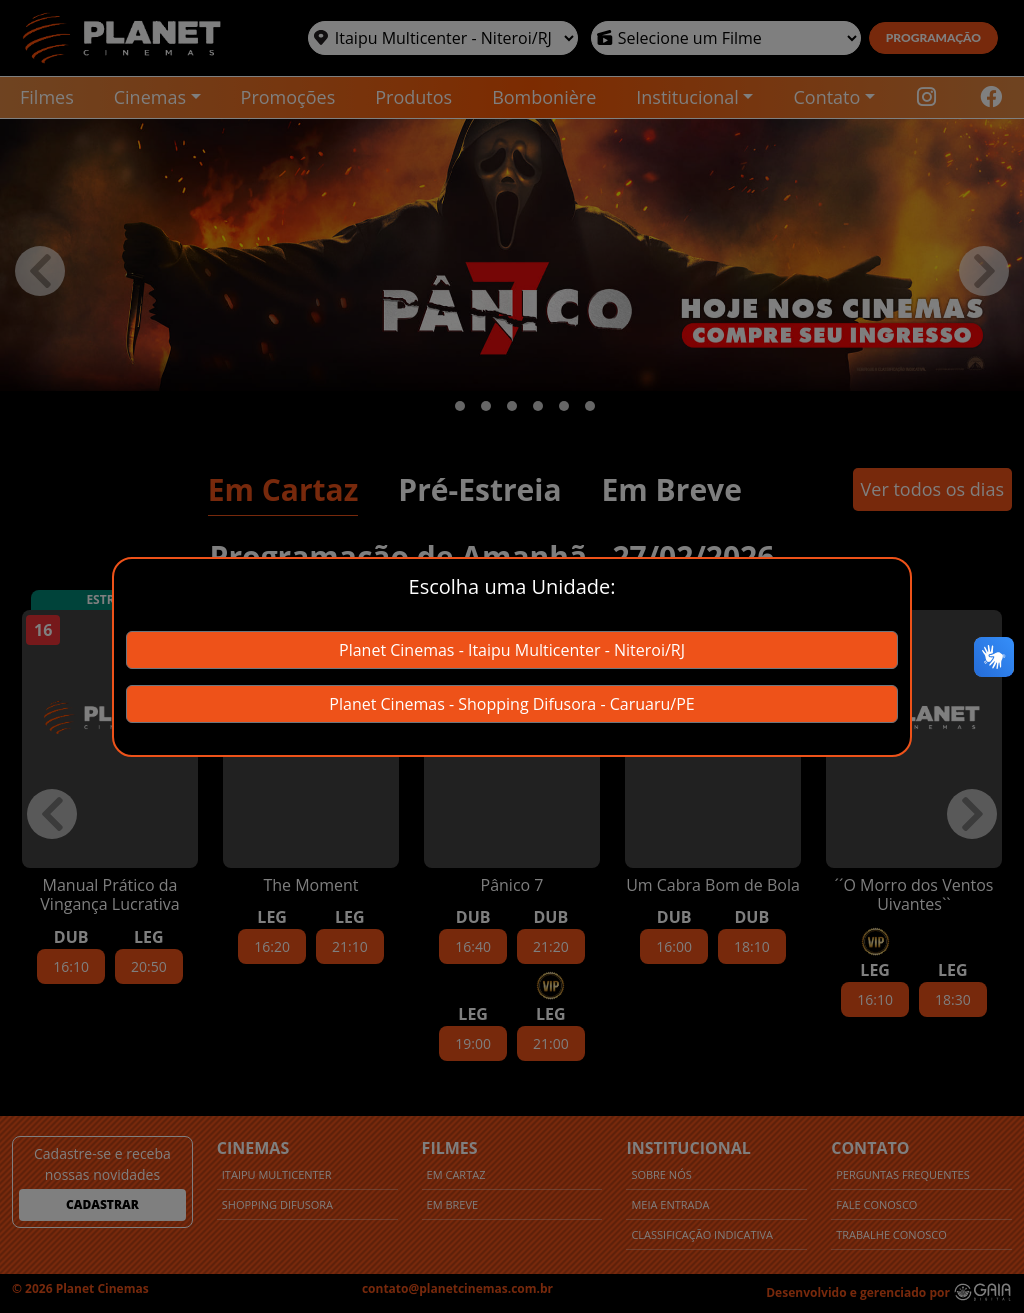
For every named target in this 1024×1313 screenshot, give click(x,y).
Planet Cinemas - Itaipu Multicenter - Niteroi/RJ (512, 650)
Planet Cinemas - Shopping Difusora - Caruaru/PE (511, 704)
